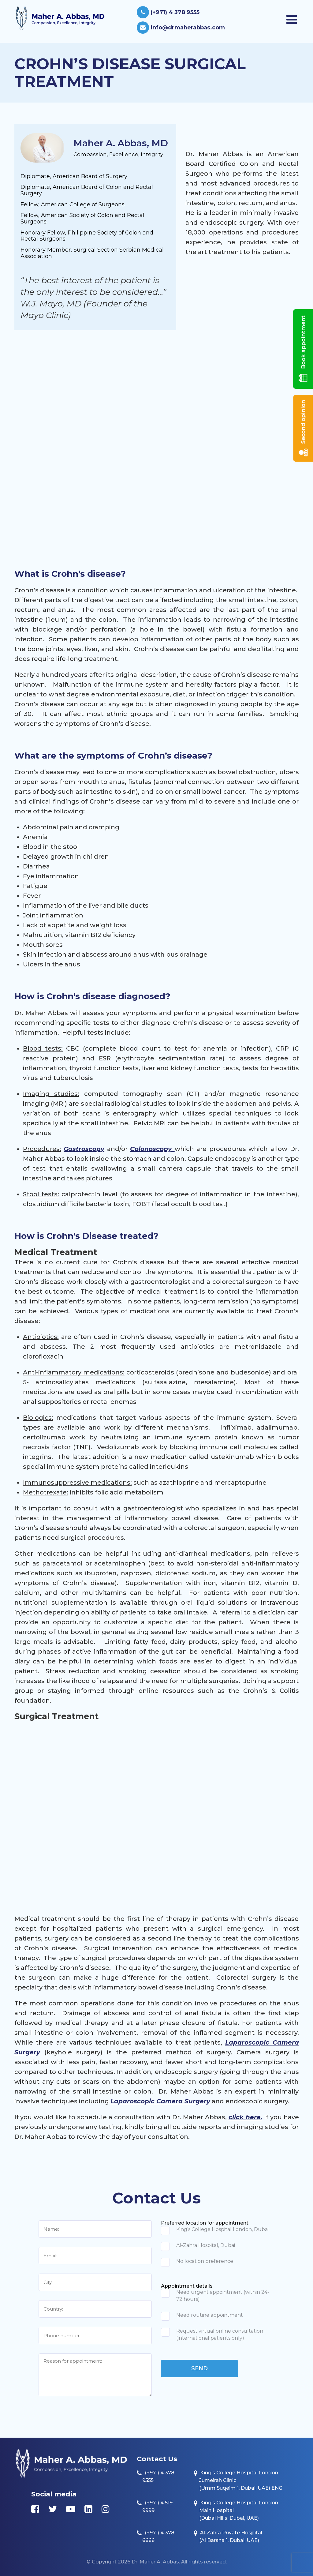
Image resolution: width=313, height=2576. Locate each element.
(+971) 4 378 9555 (168, 12)
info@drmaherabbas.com (181, 27)
